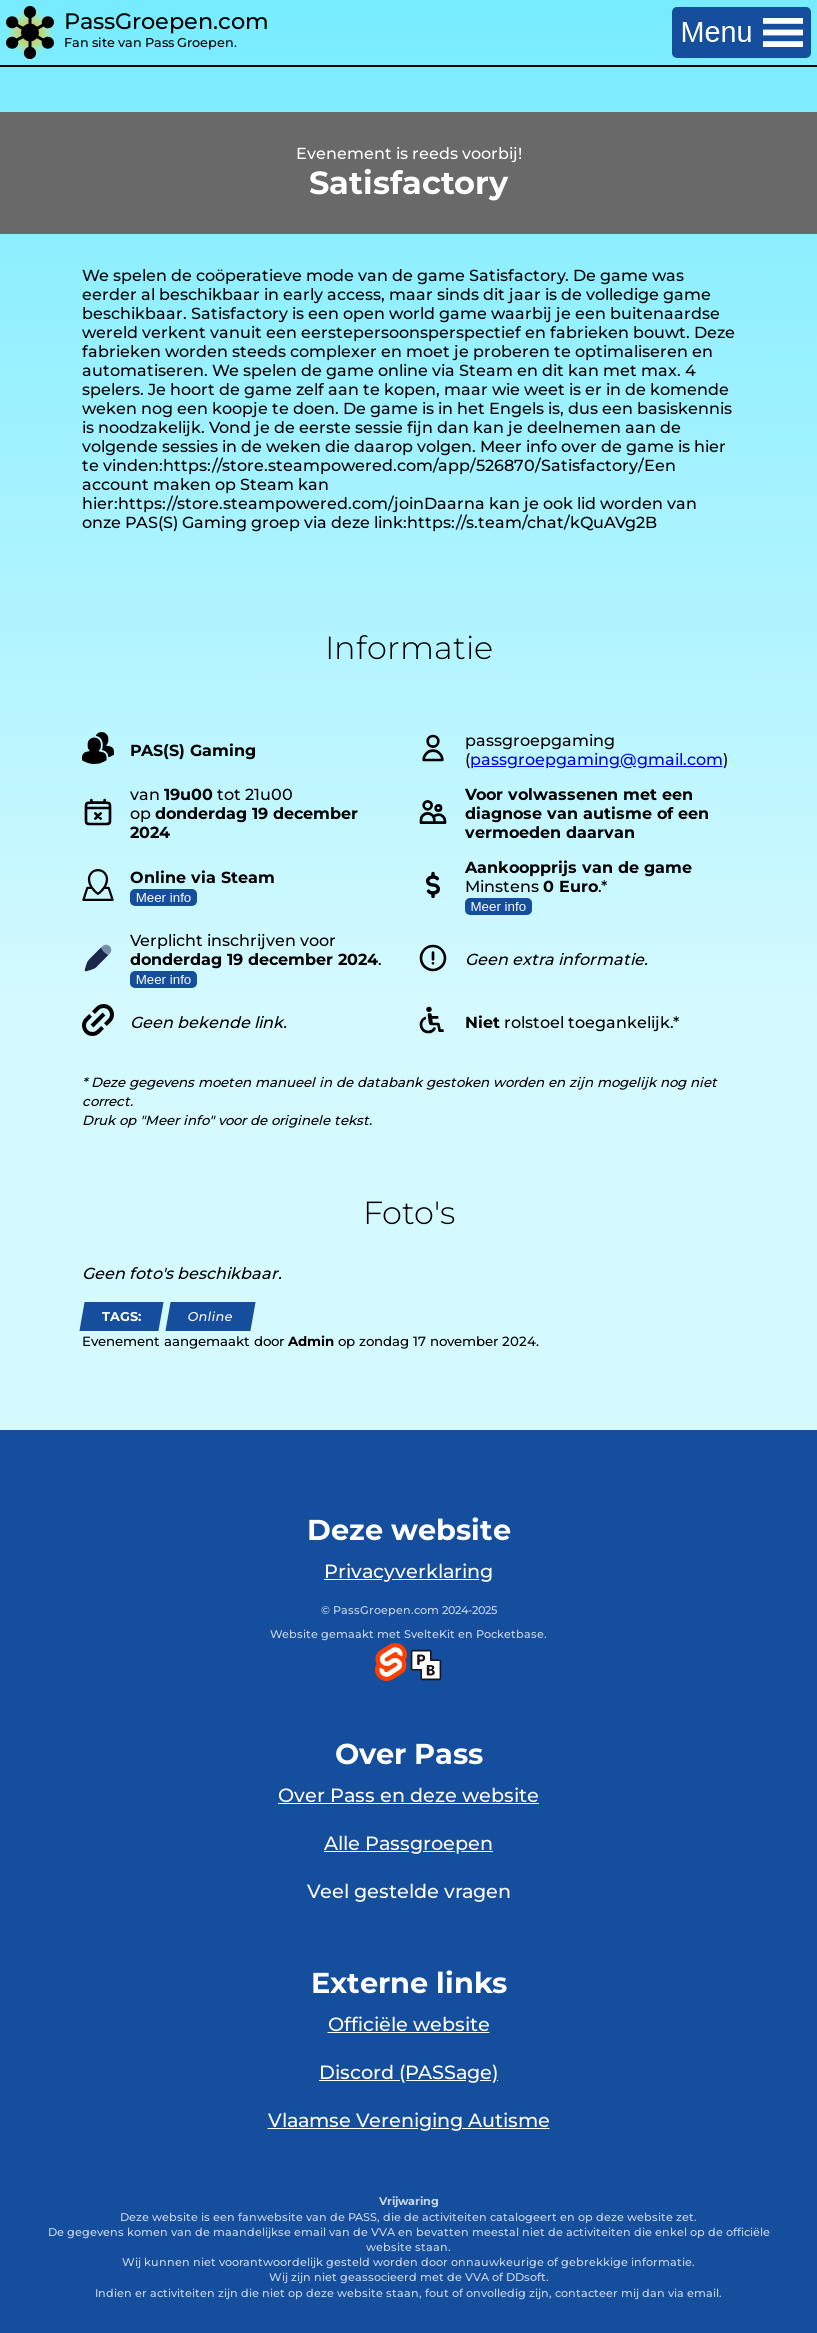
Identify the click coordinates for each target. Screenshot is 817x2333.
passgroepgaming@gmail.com (596, 759)
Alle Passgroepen (408, 1843)
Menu (742, 32)
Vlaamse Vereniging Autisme (409, 2120)
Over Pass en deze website (408, 1795)
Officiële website (409, 2024)
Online (210, 1316)
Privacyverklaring (408, 1571)
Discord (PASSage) (408, 2072)
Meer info (164, 897)
